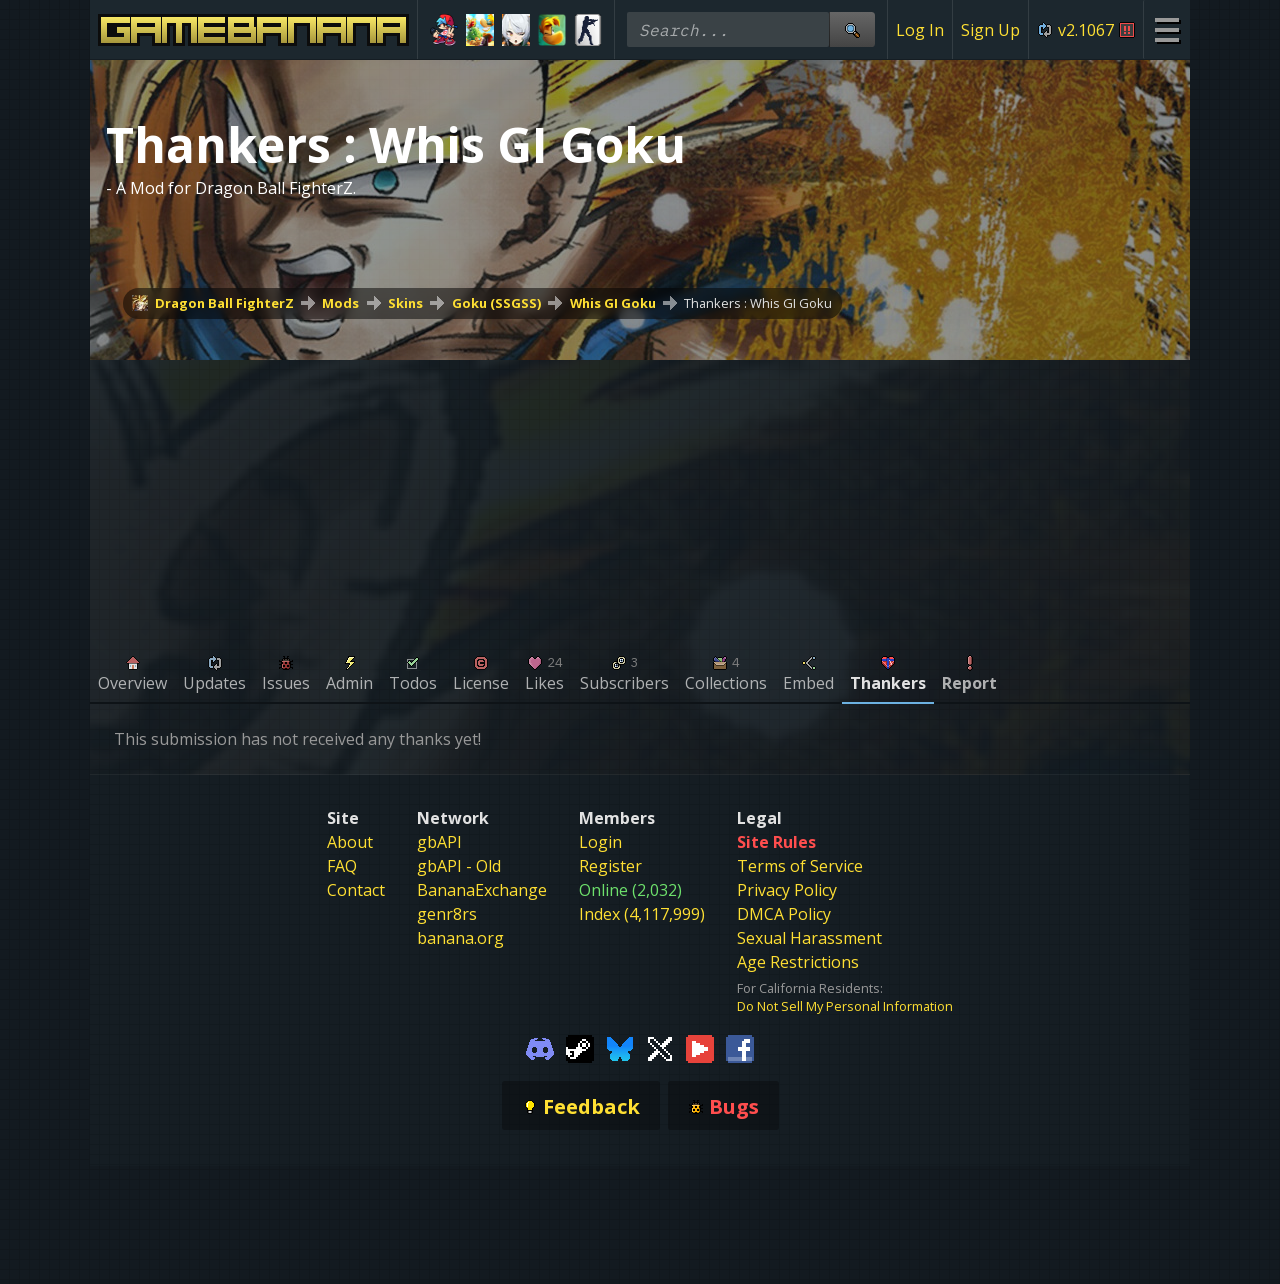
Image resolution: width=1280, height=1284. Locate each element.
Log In (920, 30)
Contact (356, 890)
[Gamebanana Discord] (540, 1047)
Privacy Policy (787, 890)
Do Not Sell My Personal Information (845, 1006)
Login (600, 842)
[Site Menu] (1166, 29)
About (350, 842)
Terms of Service (800, 866)
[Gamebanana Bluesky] (620, 1047)
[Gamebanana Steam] (580, 1047)
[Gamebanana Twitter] (660, 1047)
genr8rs (447, 914)
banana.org (460, 938)
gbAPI (439, 842)
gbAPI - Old (459, 866)
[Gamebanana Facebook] (740, 1047)
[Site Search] (852, 29)
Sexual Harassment (809, 938)
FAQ (342, 866)
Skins (405, 303)
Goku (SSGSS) (496, 303)
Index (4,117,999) (642, 914)
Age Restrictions (798, 962)
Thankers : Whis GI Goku (758, 303)
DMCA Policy (784, 914)
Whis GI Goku (613, 303)
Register (610, 866)
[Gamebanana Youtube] (700, 1047)
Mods (340, 303)
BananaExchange (482, 890)
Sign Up (990, 30)
